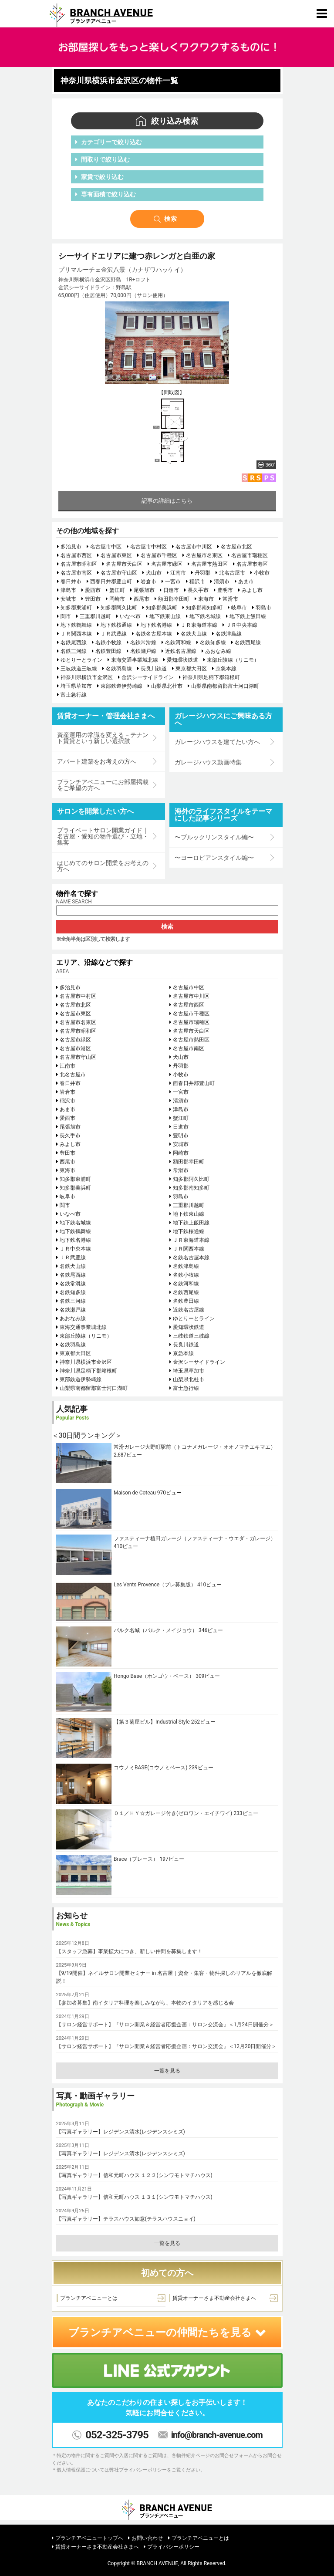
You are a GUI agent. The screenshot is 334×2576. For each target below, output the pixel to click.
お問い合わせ (147, 2538)
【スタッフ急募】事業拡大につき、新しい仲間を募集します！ (129, 1951)
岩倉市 (148, 581)
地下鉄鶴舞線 (76, 625)
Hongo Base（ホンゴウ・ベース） (154, 1676)
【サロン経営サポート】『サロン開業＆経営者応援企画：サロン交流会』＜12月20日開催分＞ (166, 2046)
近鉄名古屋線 (180, 651)
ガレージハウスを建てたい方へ (217, 742)
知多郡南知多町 (204, 608)
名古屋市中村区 (148, 547)
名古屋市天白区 (124, 564)
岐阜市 (239, 608)
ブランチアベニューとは (89, 2298)
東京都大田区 (191, 669)
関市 (66, 616)
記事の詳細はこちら (167, 500)
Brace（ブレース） (136, 1859)
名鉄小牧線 (108, 642)
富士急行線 (74, 695)
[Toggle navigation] (322, 14)
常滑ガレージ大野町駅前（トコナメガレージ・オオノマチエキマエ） (195, 1447)
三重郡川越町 (95, 616)
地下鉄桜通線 (116, 625)
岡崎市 (117, 599)
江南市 (178, 573)
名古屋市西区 (76, 555)
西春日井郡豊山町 (111, 581)
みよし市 (252, 590)
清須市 (221, 581)
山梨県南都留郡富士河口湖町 (225, 686)
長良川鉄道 (154, 669)
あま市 (246, 581)
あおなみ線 (218, 651)
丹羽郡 (202, 573)
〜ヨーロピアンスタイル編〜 (214, 858)
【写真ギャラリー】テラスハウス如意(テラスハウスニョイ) (126, 2219)
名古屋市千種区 (159, 555)
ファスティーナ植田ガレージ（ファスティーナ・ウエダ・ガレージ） (195, 1538)
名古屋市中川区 (193, 547)
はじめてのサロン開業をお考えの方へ (102, 866)
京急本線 (226, 669)
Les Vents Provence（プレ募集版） (155, 1585)
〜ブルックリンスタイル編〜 (214, 837)
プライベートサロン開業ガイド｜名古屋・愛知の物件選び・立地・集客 (102, 836)
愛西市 (93, 590)
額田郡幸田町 (173, 599)
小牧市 (262, 573)
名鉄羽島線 (119, 669)
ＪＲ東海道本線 (199, 625)
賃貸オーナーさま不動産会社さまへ (214, 2298)
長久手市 (198, 590)
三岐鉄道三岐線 (79, 669)
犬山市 (154, 573)
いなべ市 (130, 616)
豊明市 (225, 590)
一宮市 (173, 581)
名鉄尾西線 (74, 642)
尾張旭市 (144, 590)
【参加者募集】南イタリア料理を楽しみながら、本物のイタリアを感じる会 (145, 2003)
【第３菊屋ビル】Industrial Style (152, 1722)
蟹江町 (117, 590)
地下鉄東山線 (165, 616)
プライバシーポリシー (173, 2547)
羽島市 (263, 608)
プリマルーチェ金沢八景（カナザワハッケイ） (122, 269)
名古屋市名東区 (204, 555)
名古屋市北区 (236, 547)
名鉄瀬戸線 (143, 651)
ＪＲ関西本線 (76, 634)
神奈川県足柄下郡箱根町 (211, 677)
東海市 (206, 599)
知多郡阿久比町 (119, 608)
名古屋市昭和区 (79, 564)
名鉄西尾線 (248, 642)
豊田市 (93, 599)
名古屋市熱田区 (209, 564)
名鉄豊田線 (108, 651)
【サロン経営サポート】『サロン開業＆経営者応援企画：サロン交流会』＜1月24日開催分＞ (165, 2025)
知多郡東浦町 (76, 608)
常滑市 (230, 599)
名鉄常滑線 (143, 642)
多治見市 (71, 547)
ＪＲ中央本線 (241, 625)
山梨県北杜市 (166, 686)
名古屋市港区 (252, 564)
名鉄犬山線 (194, 634)
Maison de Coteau (135, 1493)
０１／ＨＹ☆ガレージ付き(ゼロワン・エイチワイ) (173, 1813)
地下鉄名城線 (205, 616)
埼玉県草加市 (76, 686)
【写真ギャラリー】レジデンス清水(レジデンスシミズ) (120, 2132)
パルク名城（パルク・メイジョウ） (155, 1630)
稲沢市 (197, 581)
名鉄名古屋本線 (153, 634)
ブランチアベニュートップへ (89, 2538)
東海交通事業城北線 (134, 660)
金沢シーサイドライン (147, 677)
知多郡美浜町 (161, 608)
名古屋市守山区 (119, 573)
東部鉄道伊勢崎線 (121, 686)
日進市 (171, 590)
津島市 (68, 590)
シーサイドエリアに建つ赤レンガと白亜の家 (136, 255)
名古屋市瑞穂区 (249, 555)
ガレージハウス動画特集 (208, 762)
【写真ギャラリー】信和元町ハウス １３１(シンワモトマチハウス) (134, 2197)
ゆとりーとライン (81, 660)
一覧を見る (167, 2071)
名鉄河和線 (178, 642)
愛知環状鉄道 (182, 660)
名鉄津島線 (229, 634)
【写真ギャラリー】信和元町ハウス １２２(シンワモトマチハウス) (134, 2175)
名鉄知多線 (213, 642)
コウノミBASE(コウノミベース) (151, 1768)
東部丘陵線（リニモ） (233, 660)
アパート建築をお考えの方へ (96, 761)
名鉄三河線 (74, 651)
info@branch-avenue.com (217, 2435)
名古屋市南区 (76, 573)
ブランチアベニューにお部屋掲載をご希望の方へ (102, 785)
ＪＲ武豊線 (114, 634)
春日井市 (71, 581)
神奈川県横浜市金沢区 (87, 677)
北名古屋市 (232, 573)
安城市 (68, 599)
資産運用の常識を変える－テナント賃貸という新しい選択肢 (102, 738)
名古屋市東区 (116, 555)
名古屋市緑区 (166, 564)
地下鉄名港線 (156, 625)
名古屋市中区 (105, 547)
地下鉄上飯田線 (247, 616)
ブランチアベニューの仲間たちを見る (167, 2332)
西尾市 (141, 599)
